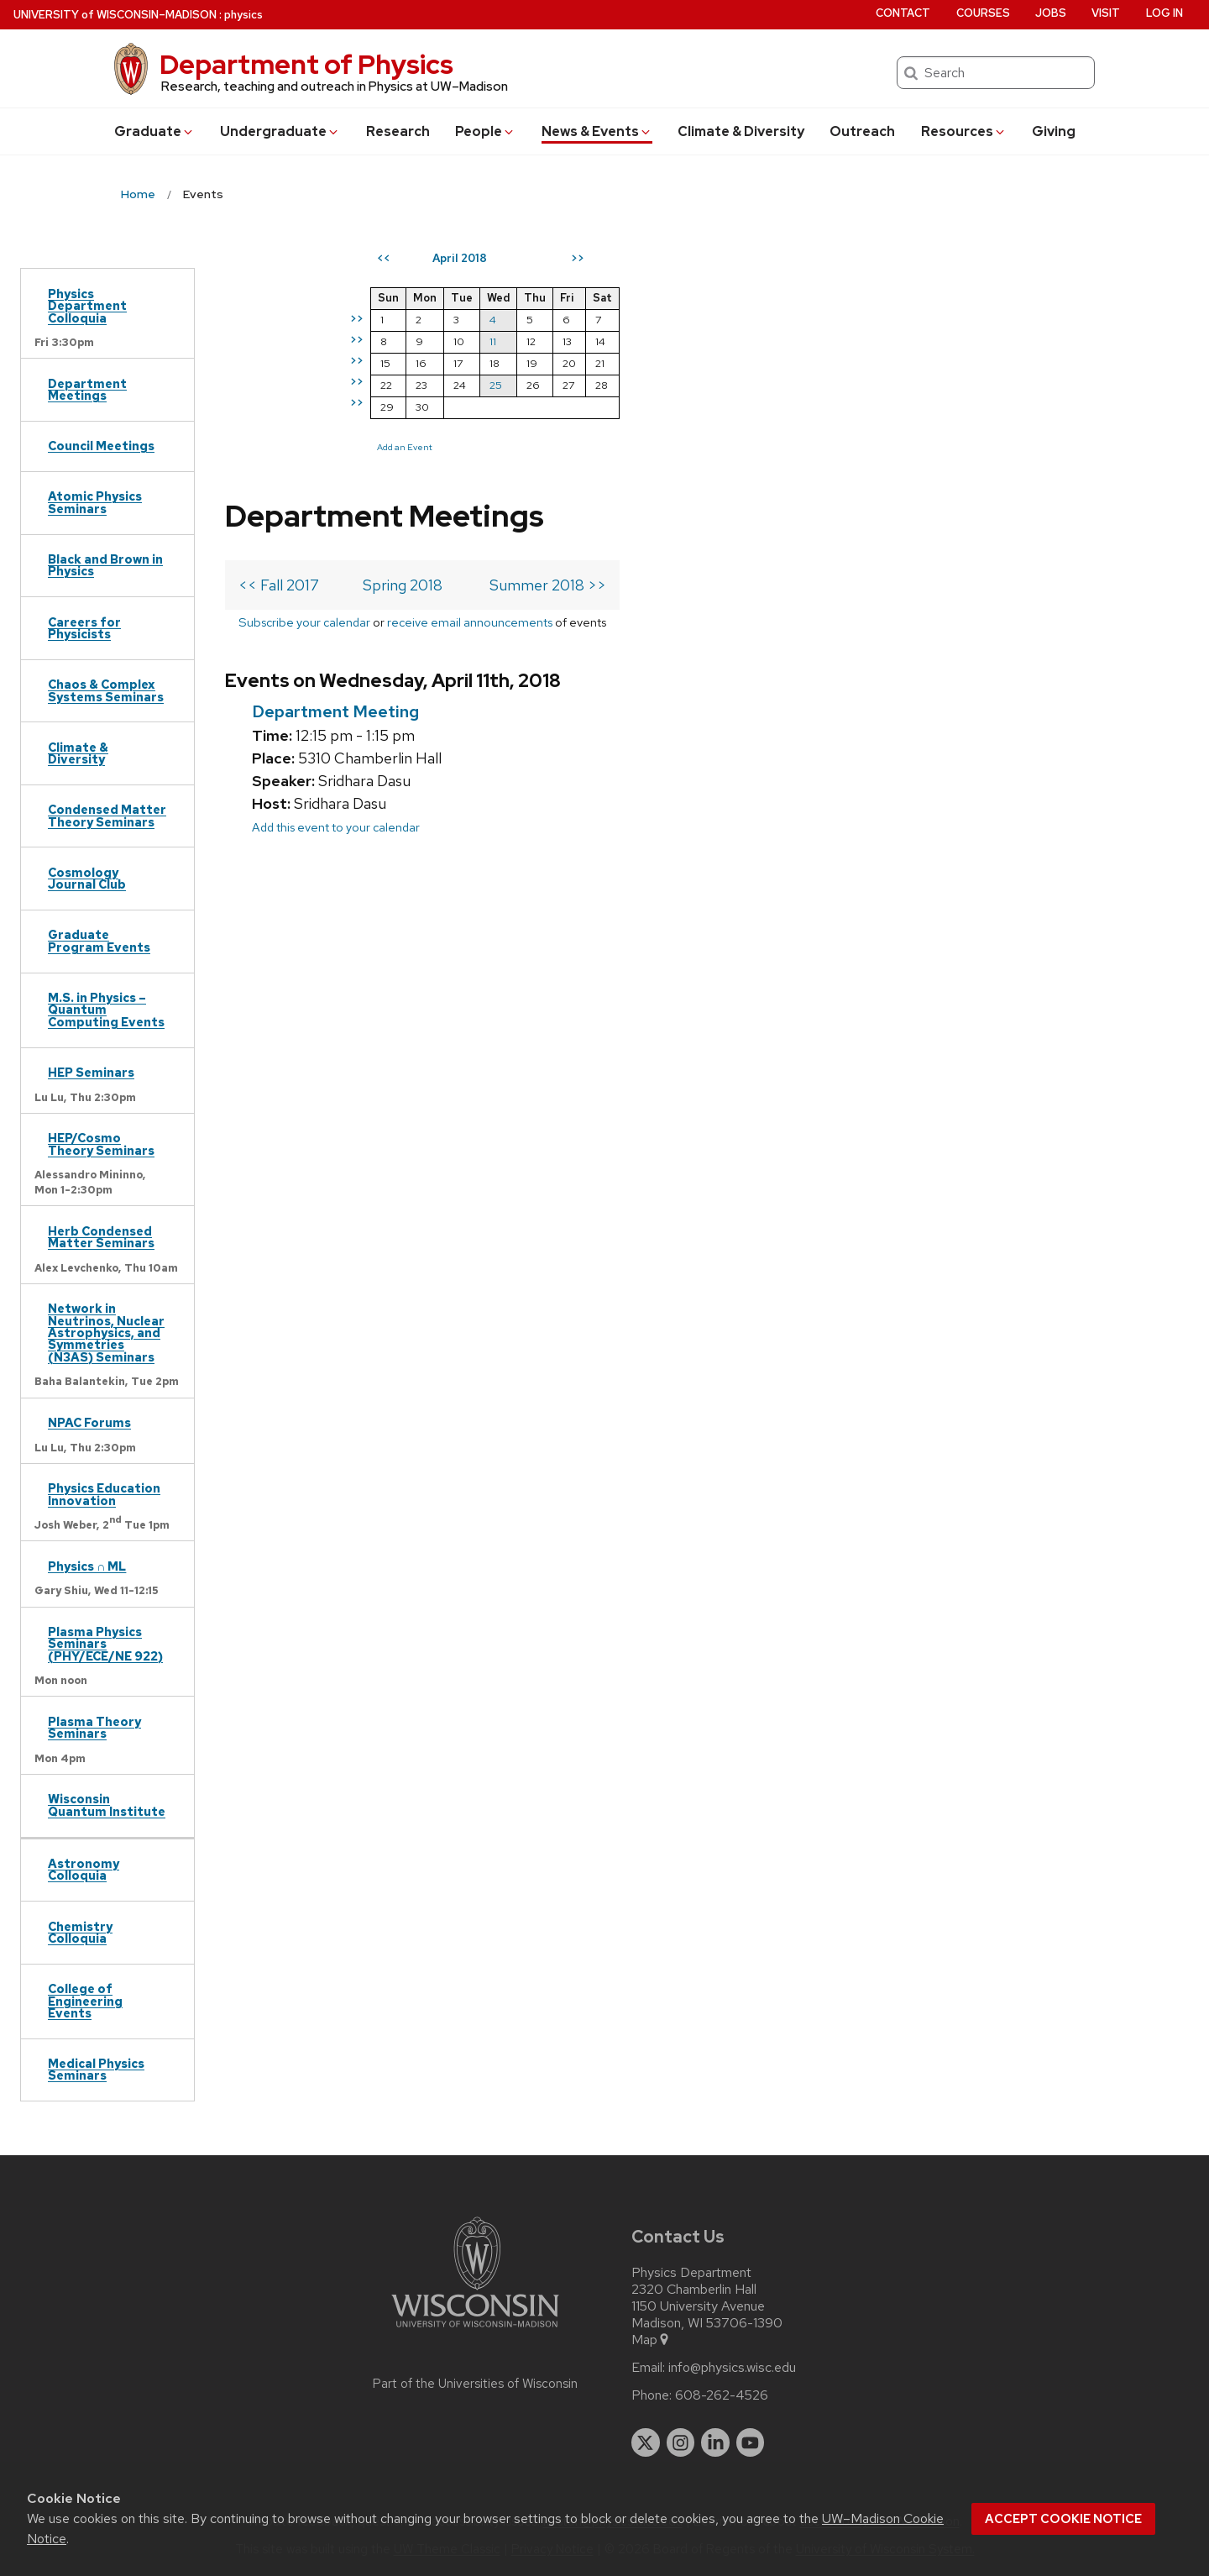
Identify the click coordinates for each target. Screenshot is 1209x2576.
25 (801, 385)
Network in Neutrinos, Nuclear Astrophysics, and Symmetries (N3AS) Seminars (106, 1332)
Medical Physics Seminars (96, 2069)
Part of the (475, 2383)
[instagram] (681, 2442)
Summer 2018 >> (547, 336)
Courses (983, 13)
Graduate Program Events (99, 940)
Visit (1105, 13)
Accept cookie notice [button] (1063, 2518)
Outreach (862, 131)
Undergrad (280, 131)
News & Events (597, 131)
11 (798, 341)
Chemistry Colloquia (80, 1932)
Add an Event (710, 447)
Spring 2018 (402, 336)
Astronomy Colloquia (83, 1869)
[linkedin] (715, 2442)
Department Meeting (335, 463)
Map (651, 2340)
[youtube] (750, 2442)
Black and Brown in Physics (105, 565)
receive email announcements (469, 373)
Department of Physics (306, 64)
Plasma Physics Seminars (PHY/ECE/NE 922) (105, 1644)
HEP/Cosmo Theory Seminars (101, 1143)
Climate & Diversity (741, 131)
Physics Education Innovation (104, 1494)
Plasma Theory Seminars (94, 1727)
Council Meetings (101, 446)
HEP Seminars (91, 1072)
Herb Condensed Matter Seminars (101, 1237)
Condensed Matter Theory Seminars (107, 815)
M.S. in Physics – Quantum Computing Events (106, 1009)
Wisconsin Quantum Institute (106, 1804)
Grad (154, 131)
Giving (1054, 131)
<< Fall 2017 (278, 336)
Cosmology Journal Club (87, 878)
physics (243, 15)
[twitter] (645, 2442)
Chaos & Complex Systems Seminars (106, 690)
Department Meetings (87, 389)
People (485, 131)
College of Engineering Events (85, 2001)
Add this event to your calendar (336, 578)
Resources (964, 131)
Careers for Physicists (84, 628)
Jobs (1050, 13)
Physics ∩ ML (87, 1566)
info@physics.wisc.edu (732, 2367)
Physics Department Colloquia (87, 306)
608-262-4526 (721, 2395)
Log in (1164, 13)
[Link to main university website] (475, 2330)
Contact (903, 13)
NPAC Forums (89, 1422)
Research (398, 131)
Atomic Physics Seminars (95, 502)
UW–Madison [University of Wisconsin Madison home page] (115, 15)
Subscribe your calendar (304, 373)
